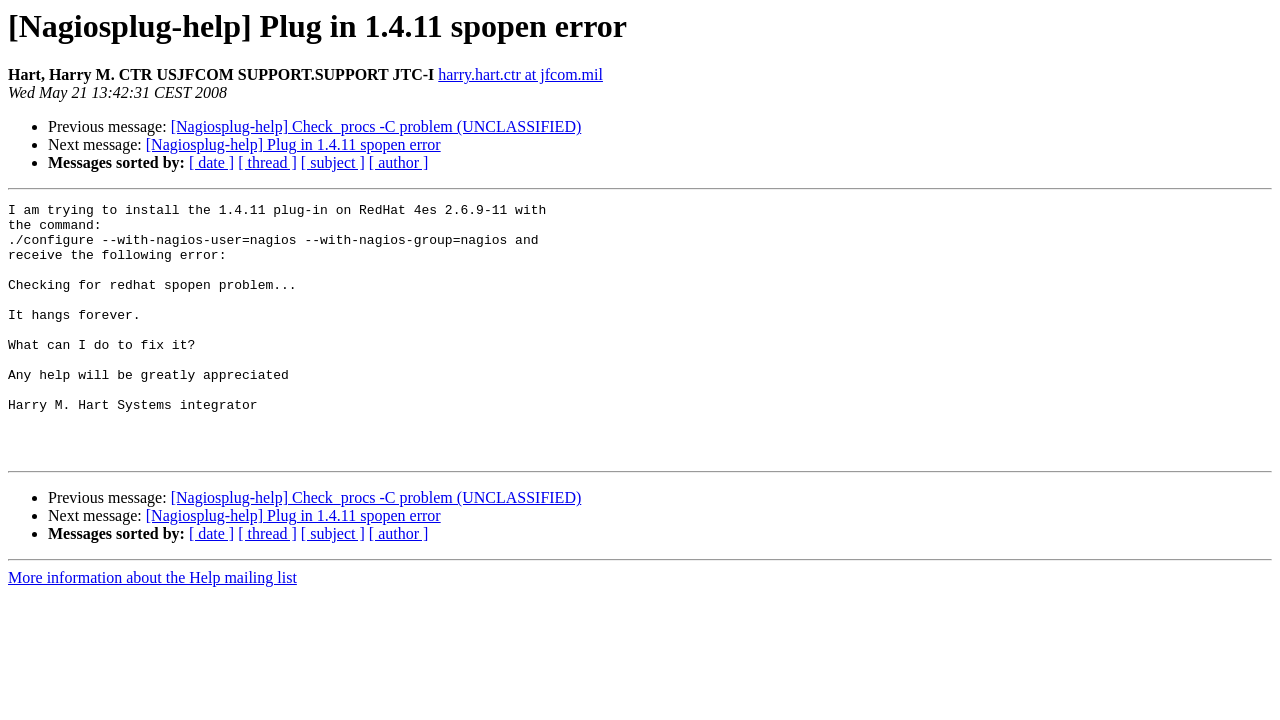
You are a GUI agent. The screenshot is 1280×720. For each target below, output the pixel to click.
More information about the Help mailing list (152, 628)
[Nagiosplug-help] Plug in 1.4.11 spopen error (293, 144)
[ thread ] (267, 162)
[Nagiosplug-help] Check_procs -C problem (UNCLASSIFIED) (376, 126)
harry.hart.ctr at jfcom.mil (520, 74)
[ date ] (211, 162)
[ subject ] (333, 162)
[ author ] (399, 162)
